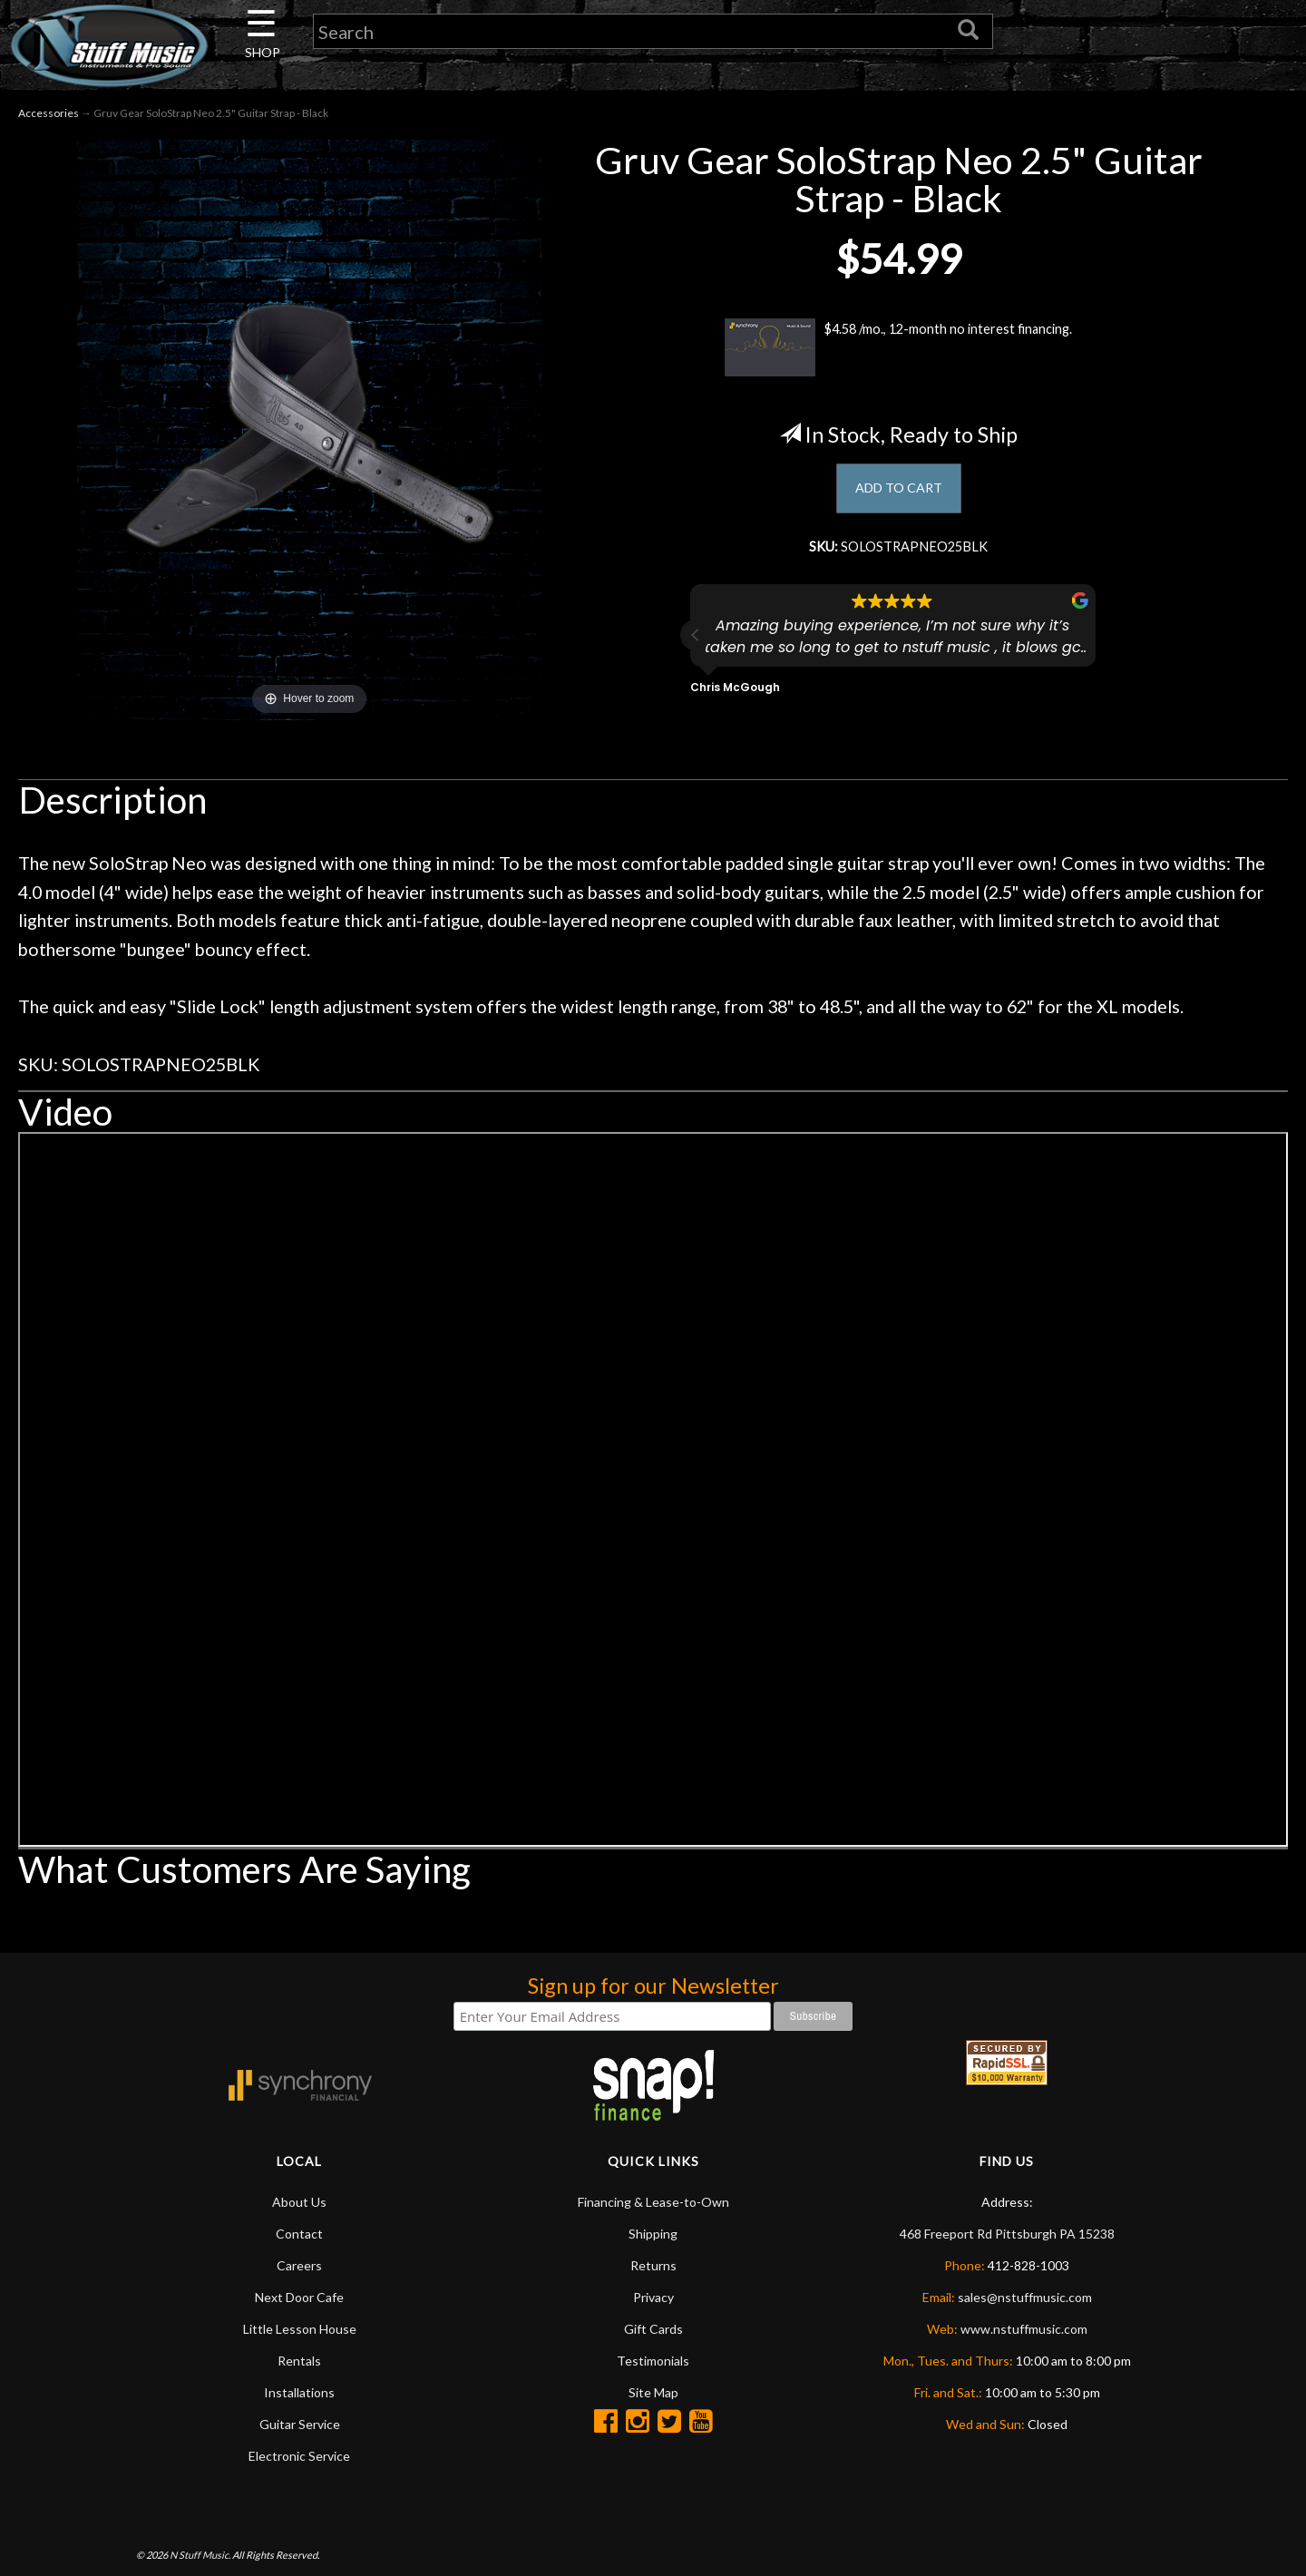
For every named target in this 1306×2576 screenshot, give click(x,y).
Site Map (653, 2395)
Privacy (653, 2300)
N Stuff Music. (200, 2558)
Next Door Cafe (299, 2300)
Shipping (653, 2236)
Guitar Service (299, 2427)
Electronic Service (299, 2458)
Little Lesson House (299, 2331)
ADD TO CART (898, 494)
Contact (299, 2236)
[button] (695, 648)
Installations (299, 2395)
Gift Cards (653, 2331)
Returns (653, 2268)
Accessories (48, 116)
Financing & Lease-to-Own (653, 2204)
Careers (299, 2268)
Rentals (299, 2363)
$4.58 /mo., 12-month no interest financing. (898, 351)
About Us (299, 2204)
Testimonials (653, 2363)
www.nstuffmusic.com (1023, 2331)
